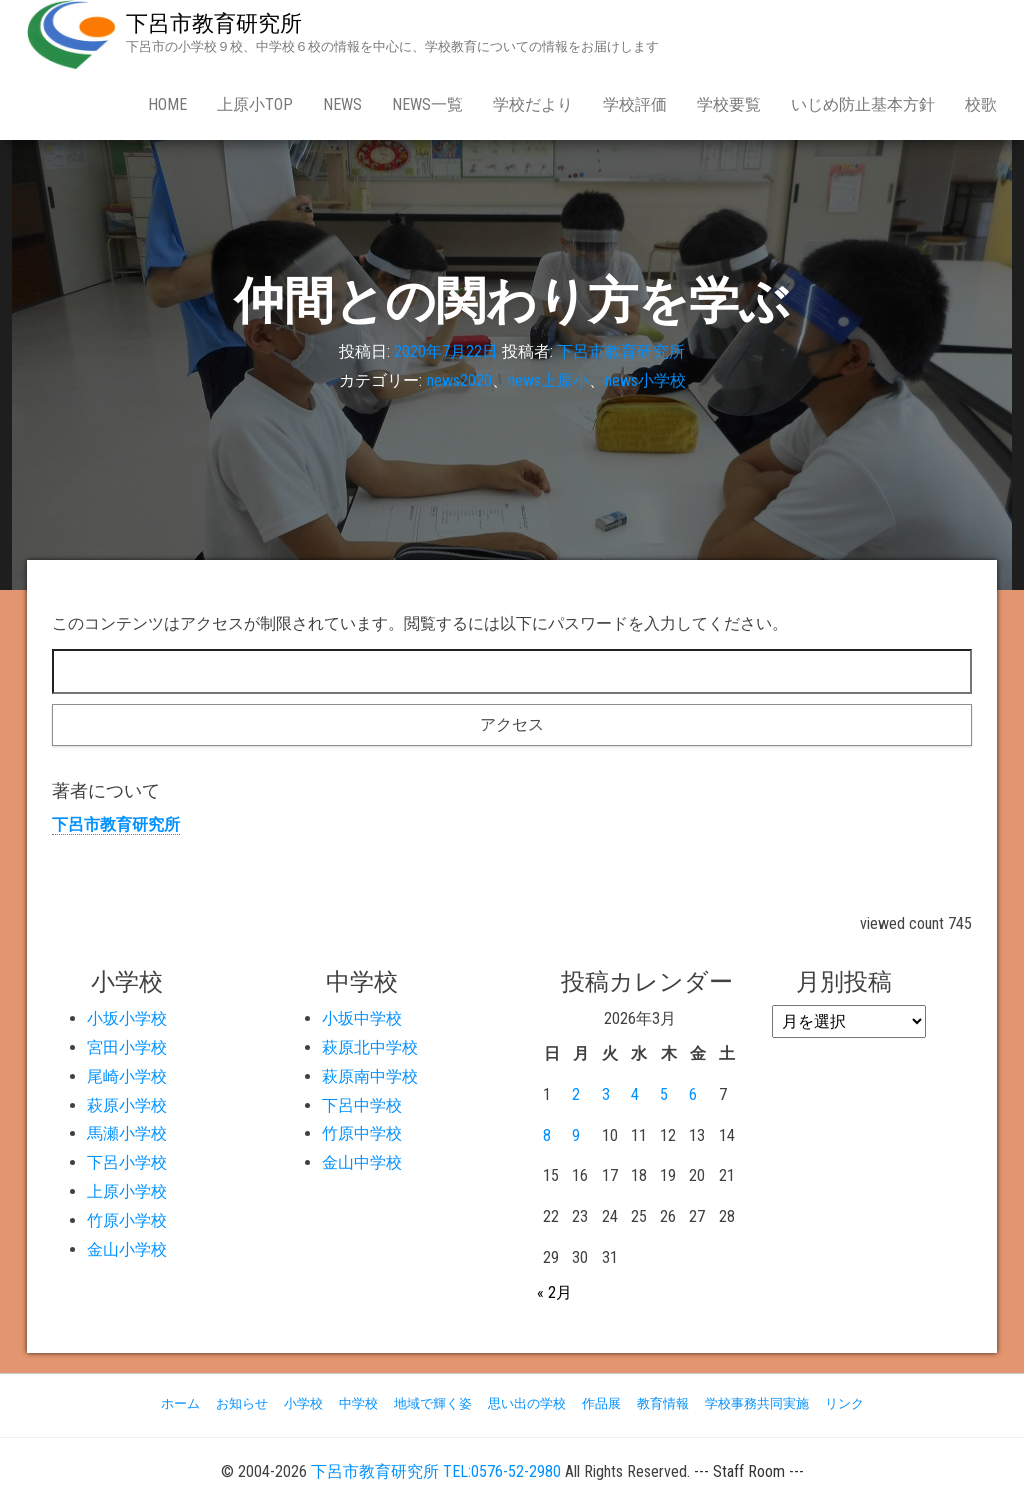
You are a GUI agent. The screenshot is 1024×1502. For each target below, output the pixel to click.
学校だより (533, 104)
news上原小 (548, 380)
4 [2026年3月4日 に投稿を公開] (635, 1094)
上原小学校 (127, 1191)
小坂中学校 (362, 1018)
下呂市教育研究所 (214, 23)
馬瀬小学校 (127, 1133)
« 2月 (554, 1292)
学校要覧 (729, 104)
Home (167, 104)
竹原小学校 (127, 1220)
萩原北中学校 (370, 1047)
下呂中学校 (362, 1105)
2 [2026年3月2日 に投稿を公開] (576, 1094)
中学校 (358, 1403)
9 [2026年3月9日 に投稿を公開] (576, 1135)
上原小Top (255, 104)
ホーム (180, 1403)
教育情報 (663, 1403)
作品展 (601, 1403)
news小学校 (645, 380)
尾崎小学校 (127, 1076)
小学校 (303, 1403)
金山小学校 (127, 1249)
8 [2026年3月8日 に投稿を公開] (547, 1135)
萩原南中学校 (370, 1076)
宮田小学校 (127, 1047)
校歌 (981, 104)
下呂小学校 (127, 1162)
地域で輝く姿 (433, 1403)
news (342, 104)
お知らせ (242, 1403)
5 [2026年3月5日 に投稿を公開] (664, 1094)
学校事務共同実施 (757, 1403)
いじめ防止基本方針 (863, 104)
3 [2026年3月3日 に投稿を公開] (606, 1094)
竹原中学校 (362, 1133)
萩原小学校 (127, 1105)
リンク (844, 1403)
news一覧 (427, 104)
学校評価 (635, 104)
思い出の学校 (527, 1403)
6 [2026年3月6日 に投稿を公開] (693, 1094)
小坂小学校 (127, 1018)
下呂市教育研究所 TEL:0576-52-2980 (436, 1471)
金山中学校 (362, 1162)
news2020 (459, 380)
